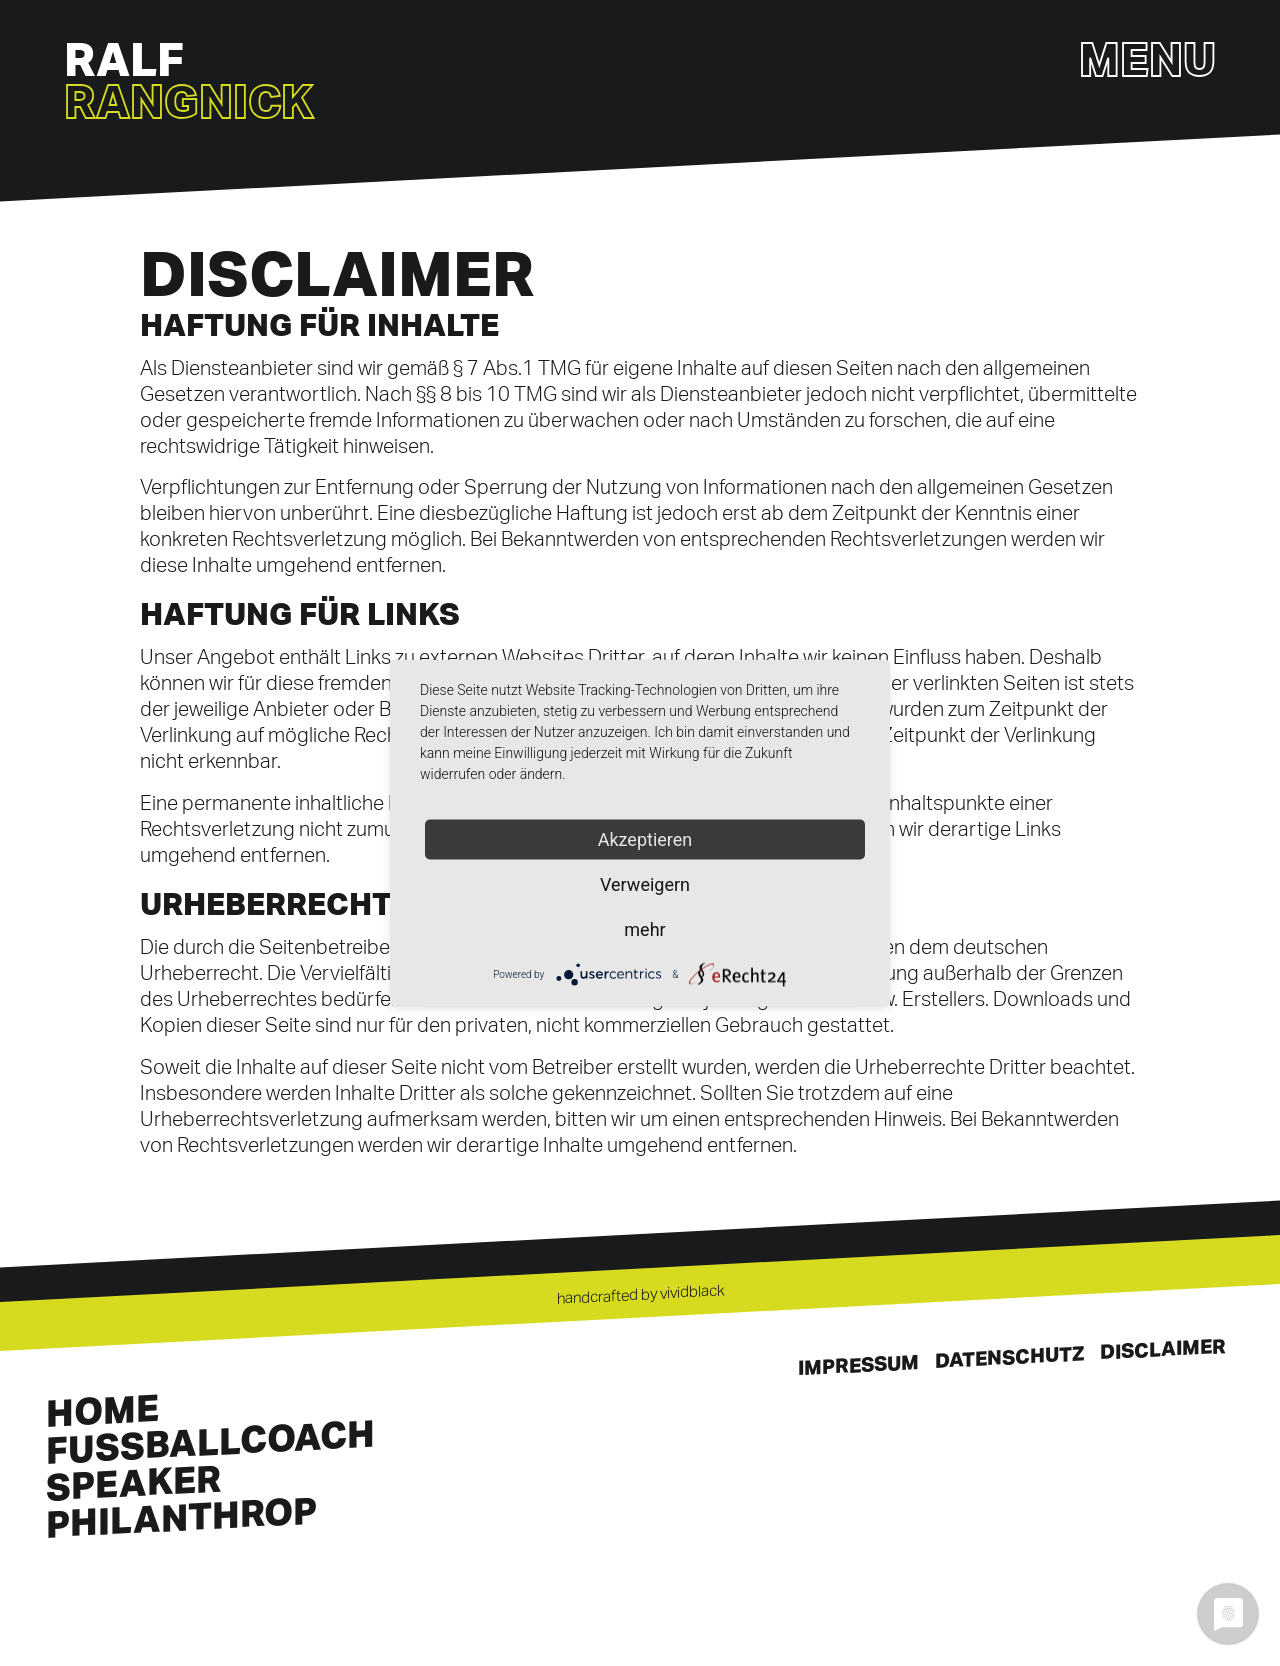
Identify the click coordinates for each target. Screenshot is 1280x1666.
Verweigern (645, 884)
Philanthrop (181, 1517)
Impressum (858, 1365)
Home (102, 1410)
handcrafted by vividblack (640, 1293)
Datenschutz (1010, 1357)
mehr (644, 929)
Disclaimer (1163, 1349)
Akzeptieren (645, 839)
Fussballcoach (210, 1441)
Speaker (133, 1482)
